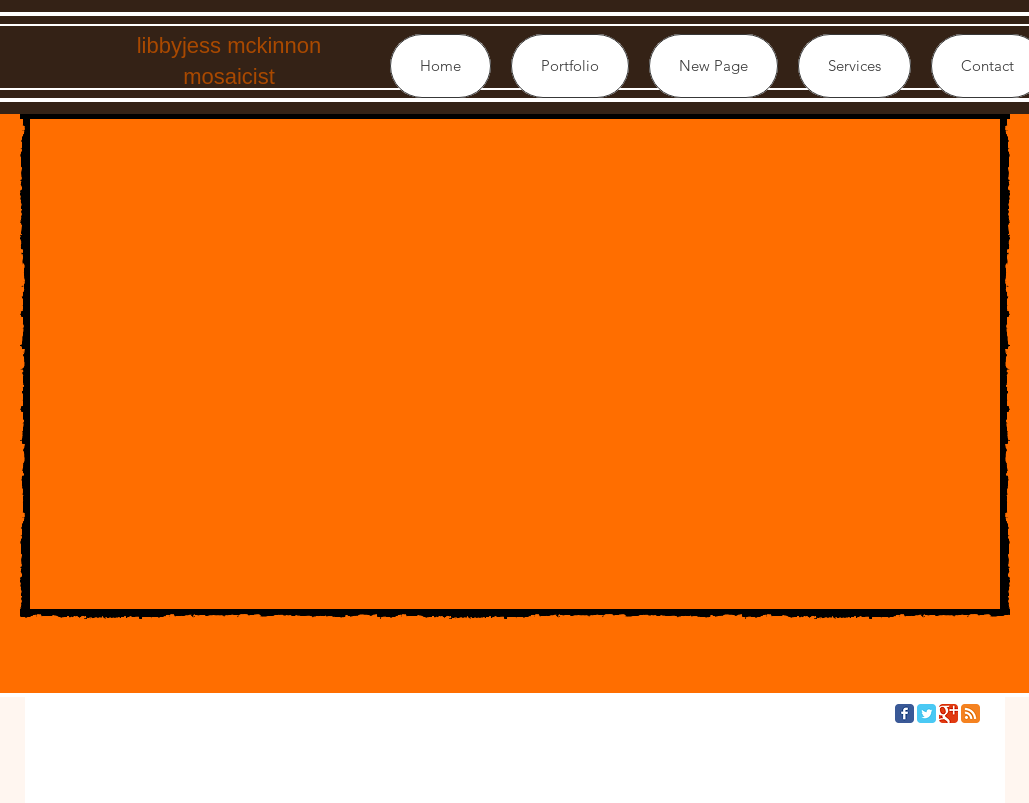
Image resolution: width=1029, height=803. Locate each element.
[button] (570, 66)
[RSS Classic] (970, 713)
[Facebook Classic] (904, 713)
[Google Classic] (948, 713)
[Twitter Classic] (926, 713)
